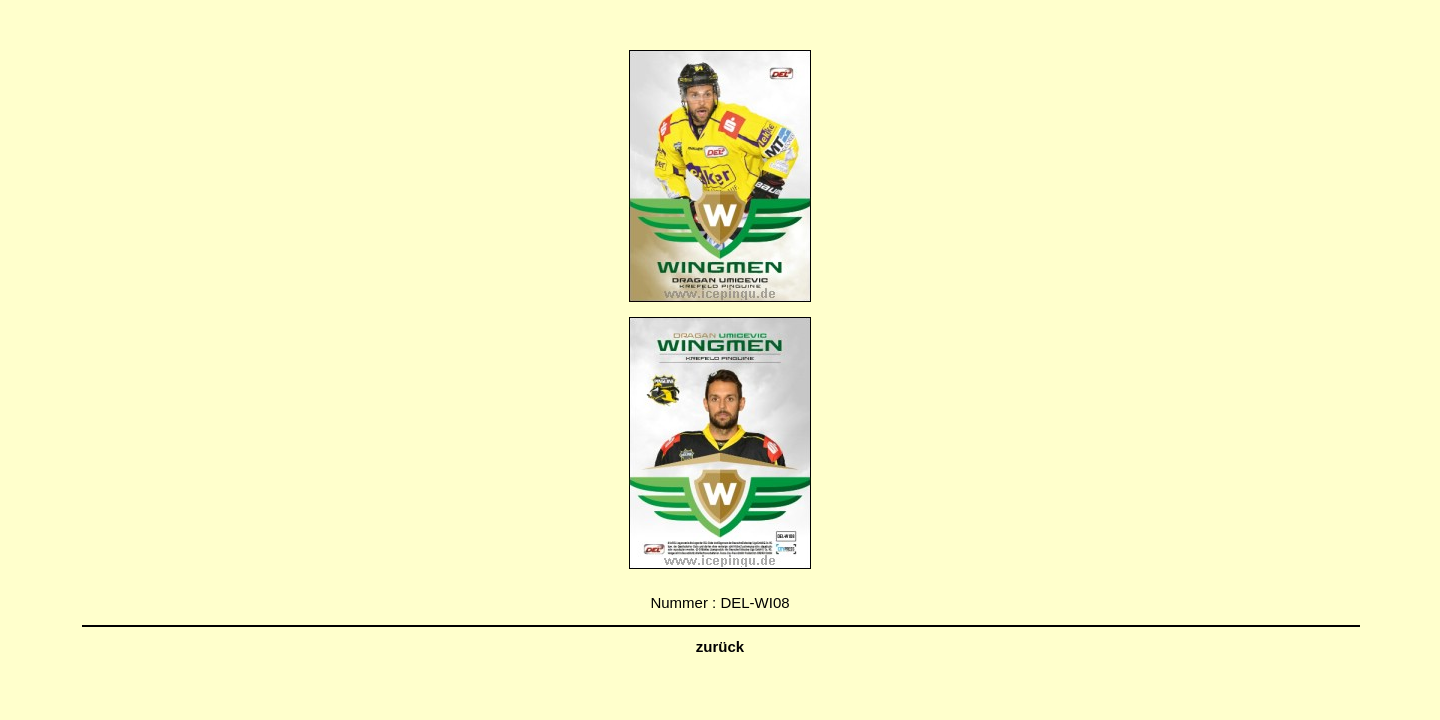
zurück (720, 646)
